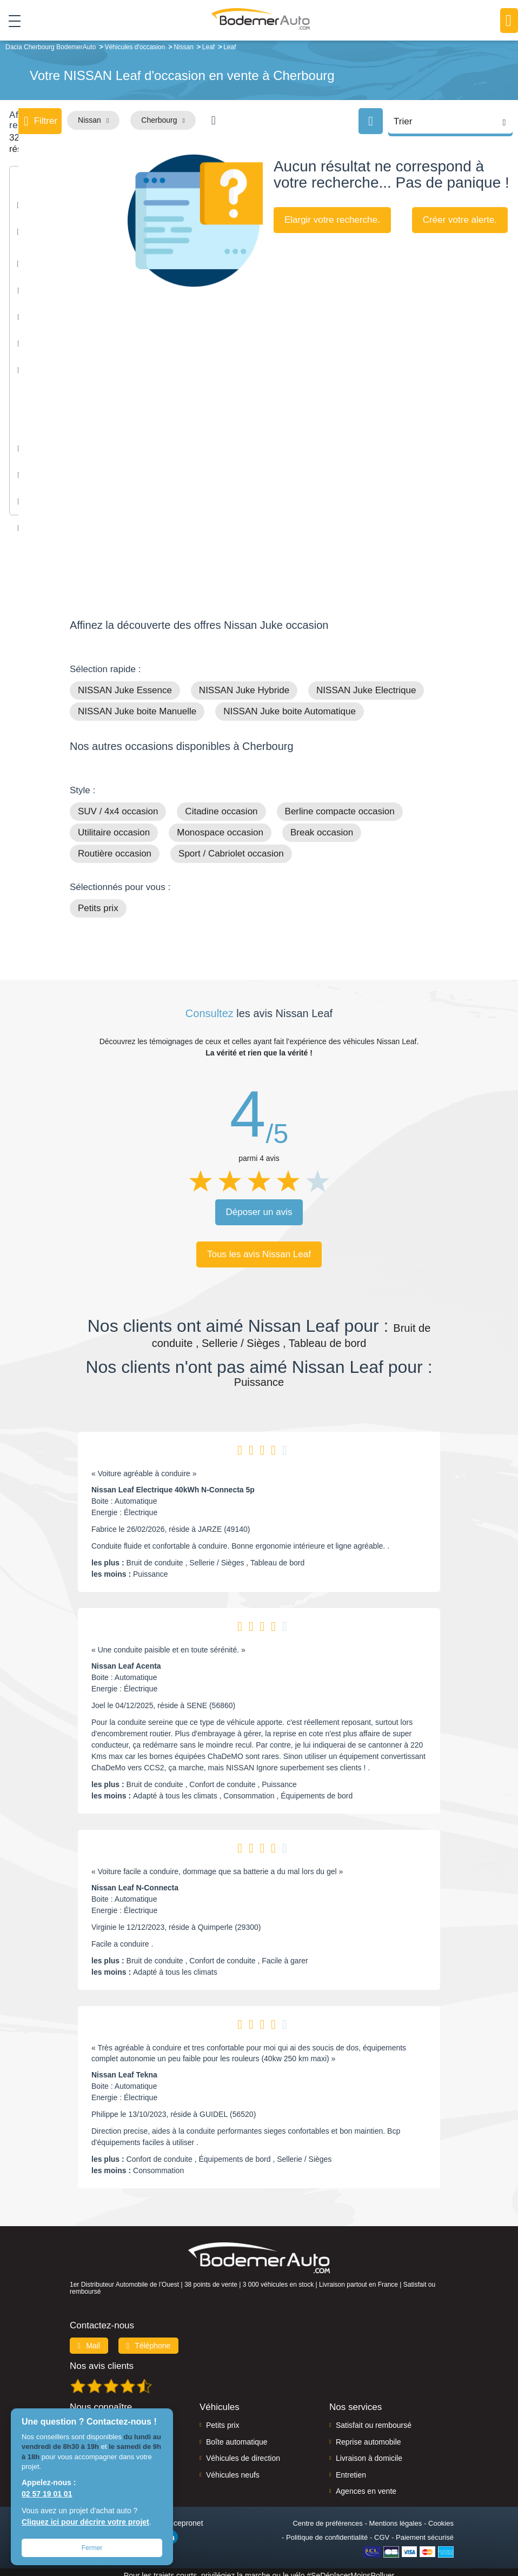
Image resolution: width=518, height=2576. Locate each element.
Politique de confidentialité (327, 2531)
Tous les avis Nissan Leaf (259, 1248)
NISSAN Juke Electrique (366, 684)
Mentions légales (395, 2517)
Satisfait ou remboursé (373, 2418)
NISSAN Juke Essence (125, 684)
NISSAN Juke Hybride (244, 684)
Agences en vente (366, 2484)
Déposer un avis (259, 1205)
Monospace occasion (220, 826)
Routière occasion (114, 847)
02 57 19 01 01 (47, 2493)
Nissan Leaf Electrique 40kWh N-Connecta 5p (173, 1483)
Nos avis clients (102, 2359)
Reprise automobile (368, 2435)
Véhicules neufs (233, 2468)
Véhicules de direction (243, 2451)
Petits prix (98, 902)
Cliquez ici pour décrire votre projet (85, 2522)
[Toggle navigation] (10, 21)
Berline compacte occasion (340, 805)
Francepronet (180, 2516)
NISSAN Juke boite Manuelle (137, 705)
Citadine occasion (221, 805)
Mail (89, 2339)
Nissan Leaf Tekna (124, 2068)
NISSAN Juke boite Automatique (289, 705)
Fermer (92, 2548)
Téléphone (149, 2339)
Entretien (351, 2468)
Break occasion (321, 826)
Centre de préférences (327, 2517)
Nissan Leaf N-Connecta (134, 1881)
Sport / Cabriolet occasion (231, 847)
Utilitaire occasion (114, 826)
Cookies (441, 2517)
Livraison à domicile (369, 2451)
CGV (381, 2531)
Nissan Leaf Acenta (126, 1659)
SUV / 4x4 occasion (118, 805)
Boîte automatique (237, 2435)
